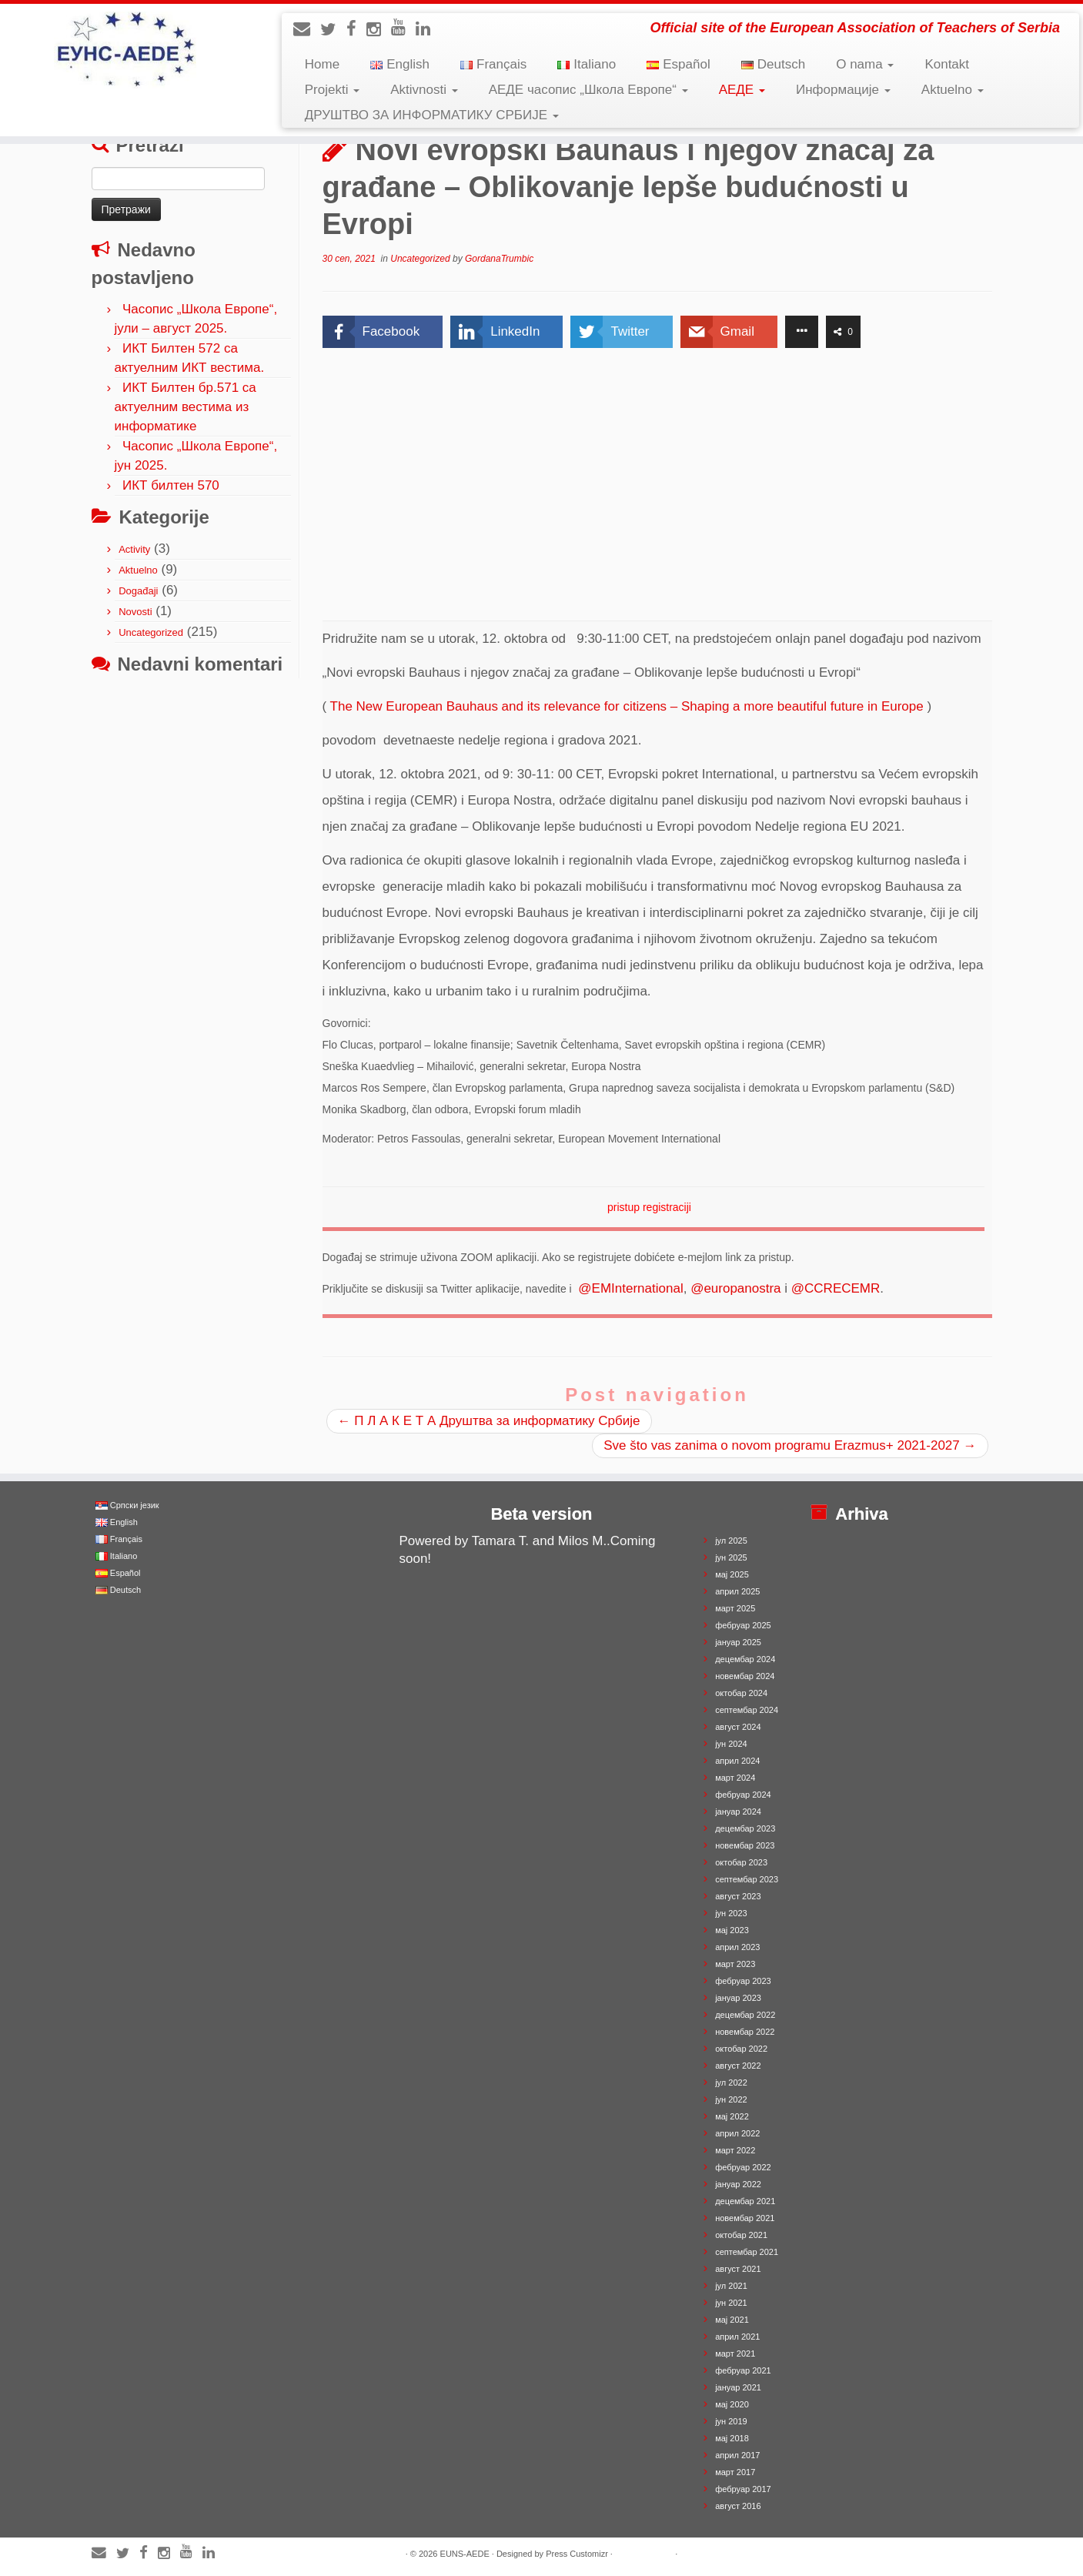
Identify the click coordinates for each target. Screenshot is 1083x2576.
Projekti (332, 89)
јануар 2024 (738, 1811)
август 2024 (737, 1726)
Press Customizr (577, 2553)
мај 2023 (732, 1930)
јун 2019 (731, 2421)
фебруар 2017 (742, 2489)
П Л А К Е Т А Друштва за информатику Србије (489, 1420)
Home (322, 64)
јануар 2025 (738, 1642)
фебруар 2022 (742, 2167)
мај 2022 (732, 2116)
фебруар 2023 (742, 1981)
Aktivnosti (423, 89)
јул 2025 (731, 1540)
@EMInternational (630, 1288)
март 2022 (735, 2150)
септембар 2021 (746, 2252)
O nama (865, 64)
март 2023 (735, 1964)
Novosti (135, 611)
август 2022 (737, 2065)
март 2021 (735, 2353)
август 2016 (737, 2506)
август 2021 (737, 2268)
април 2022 (737, 2133)
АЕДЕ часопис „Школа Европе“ (588, 89)
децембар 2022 (745, 2014)
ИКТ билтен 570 (170, 485)
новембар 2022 (744, 2031)
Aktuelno (952, 89)
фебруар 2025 (742, 1625)
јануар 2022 (738, 2184)
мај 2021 (732, 2319)
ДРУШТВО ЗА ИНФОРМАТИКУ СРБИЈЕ (432, 115)
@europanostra (735, 1288)
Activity (134, 549)
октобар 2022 (741, 2048)
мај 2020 (732, 2404)
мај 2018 (732, 2438)
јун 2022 (731, 2099)
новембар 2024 (744, 1676)
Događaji (138, 591)
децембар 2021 (745, 2201)
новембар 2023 (744, 1845)
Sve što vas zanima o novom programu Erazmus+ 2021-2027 (789, 1445)
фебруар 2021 (742, 2370)
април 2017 (737, 2455)
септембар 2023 (746, 1879)
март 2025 (735, 1608)
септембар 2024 (746, 1710)
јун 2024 (731, 1743)
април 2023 (737, 1947)
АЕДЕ (742, 89)
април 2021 (737, 2336)
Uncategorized (151, 632)
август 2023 (737, 1896)
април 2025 (737, 1591)
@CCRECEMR (835, 1288)
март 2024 (735, 1777)
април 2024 (737, 1760)
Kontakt (946, 64)
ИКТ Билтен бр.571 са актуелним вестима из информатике (185, 406)
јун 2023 (731, 1913)
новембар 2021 (744, 2218)
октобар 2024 (741, 1693)
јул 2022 (731, 2082)
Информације (843, 89)
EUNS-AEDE (465, 2553)
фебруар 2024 (742, 1794)
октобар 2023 (741, 1862)
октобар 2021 (741, 2235)
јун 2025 (731, 1557)
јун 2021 (731, 2302)
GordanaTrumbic (499, 258)
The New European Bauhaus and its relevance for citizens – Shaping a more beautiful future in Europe (627, 706)
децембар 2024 (745, 1659)
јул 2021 (731, 2285)
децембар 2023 (745, 1828)
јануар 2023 (738, 1997)
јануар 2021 (738, 2387)
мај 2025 (732, 1574)
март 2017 (735, 2472)
